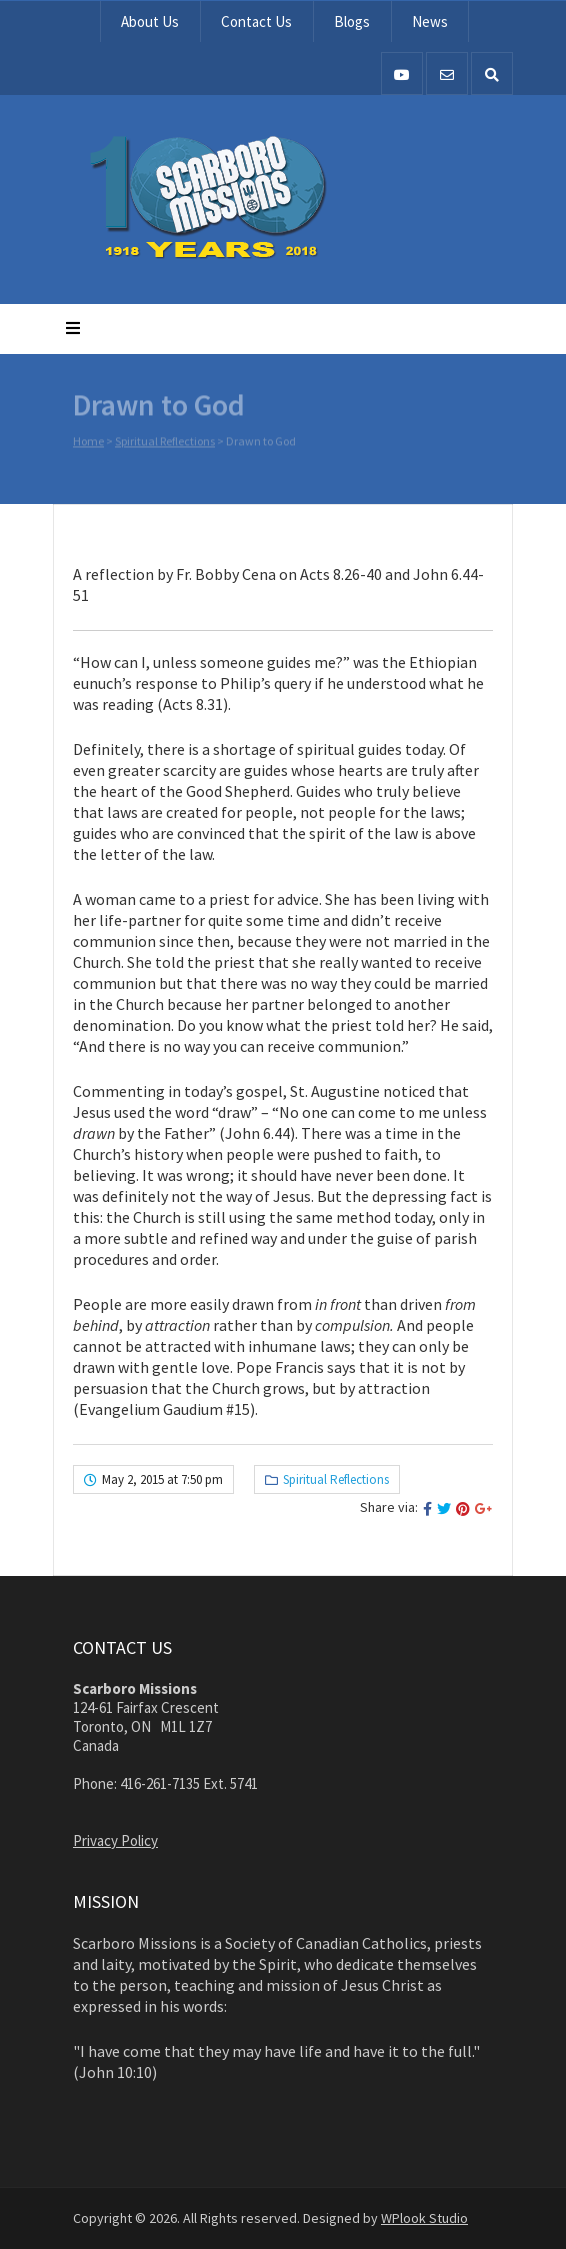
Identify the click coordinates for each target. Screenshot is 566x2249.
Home (88, 442)
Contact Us (256, 21)
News (430, 21)
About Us (150, 21)
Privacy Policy (115, 1840)
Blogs (352, 21)
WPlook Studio (424, 2218)
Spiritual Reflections (165, 442)
